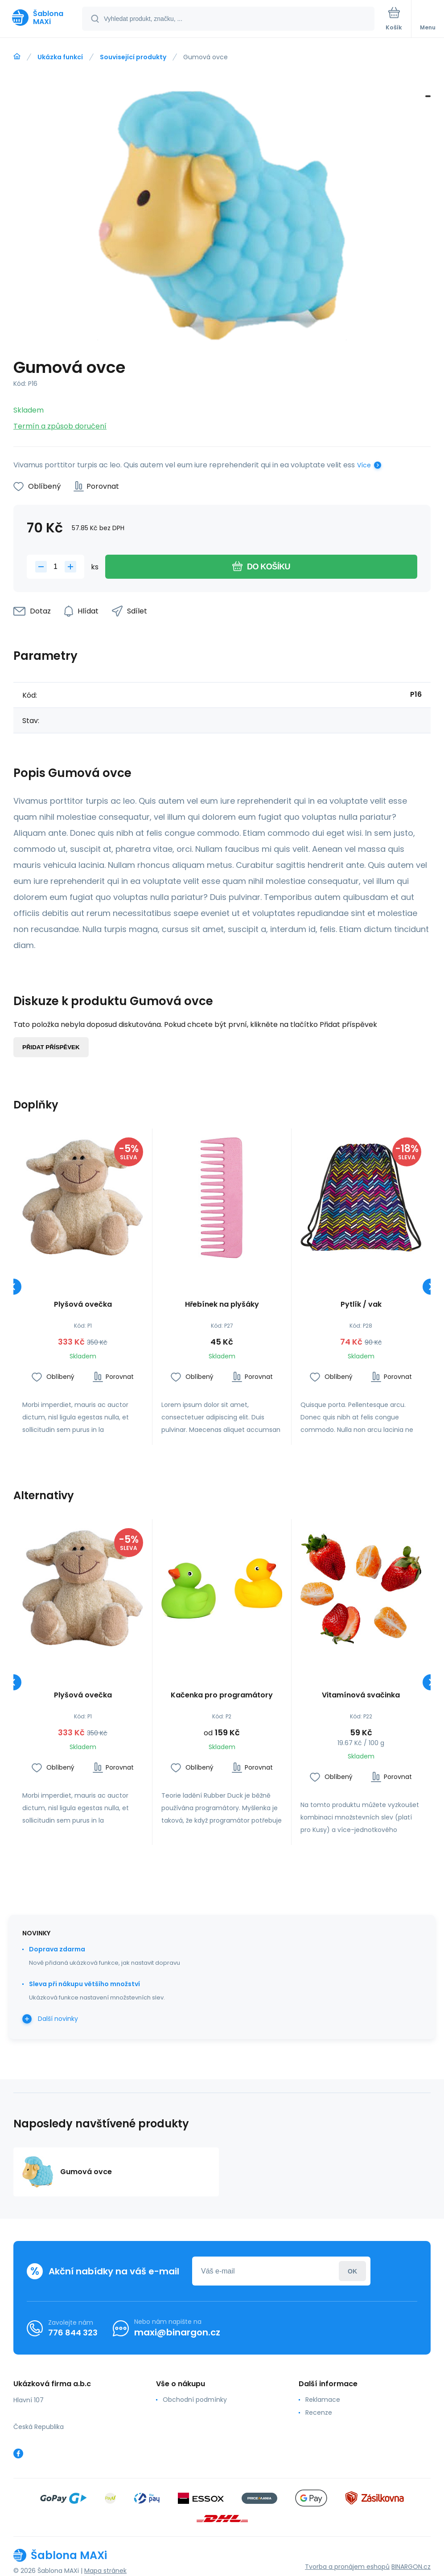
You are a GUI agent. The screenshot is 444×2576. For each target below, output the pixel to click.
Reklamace (322, 2399)
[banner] (41, 17)
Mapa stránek (105, 2570)
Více (364, 465)
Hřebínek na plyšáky (222, 1304)
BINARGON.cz (411, 2566)
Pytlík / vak (361, 1304)
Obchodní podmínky (195, 2399)
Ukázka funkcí (60, 57)
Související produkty (133, 57)
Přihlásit (352, 2271)
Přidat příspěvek (51, 1047)
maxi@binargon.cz (177, 2332)
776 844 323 (73, 2332)
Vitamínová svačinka (361, 1695)
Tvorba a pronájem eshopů (347, 2566)
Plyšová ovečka (83, 1304)
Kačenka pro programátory (222, 1695)
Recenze (318, 2412)
